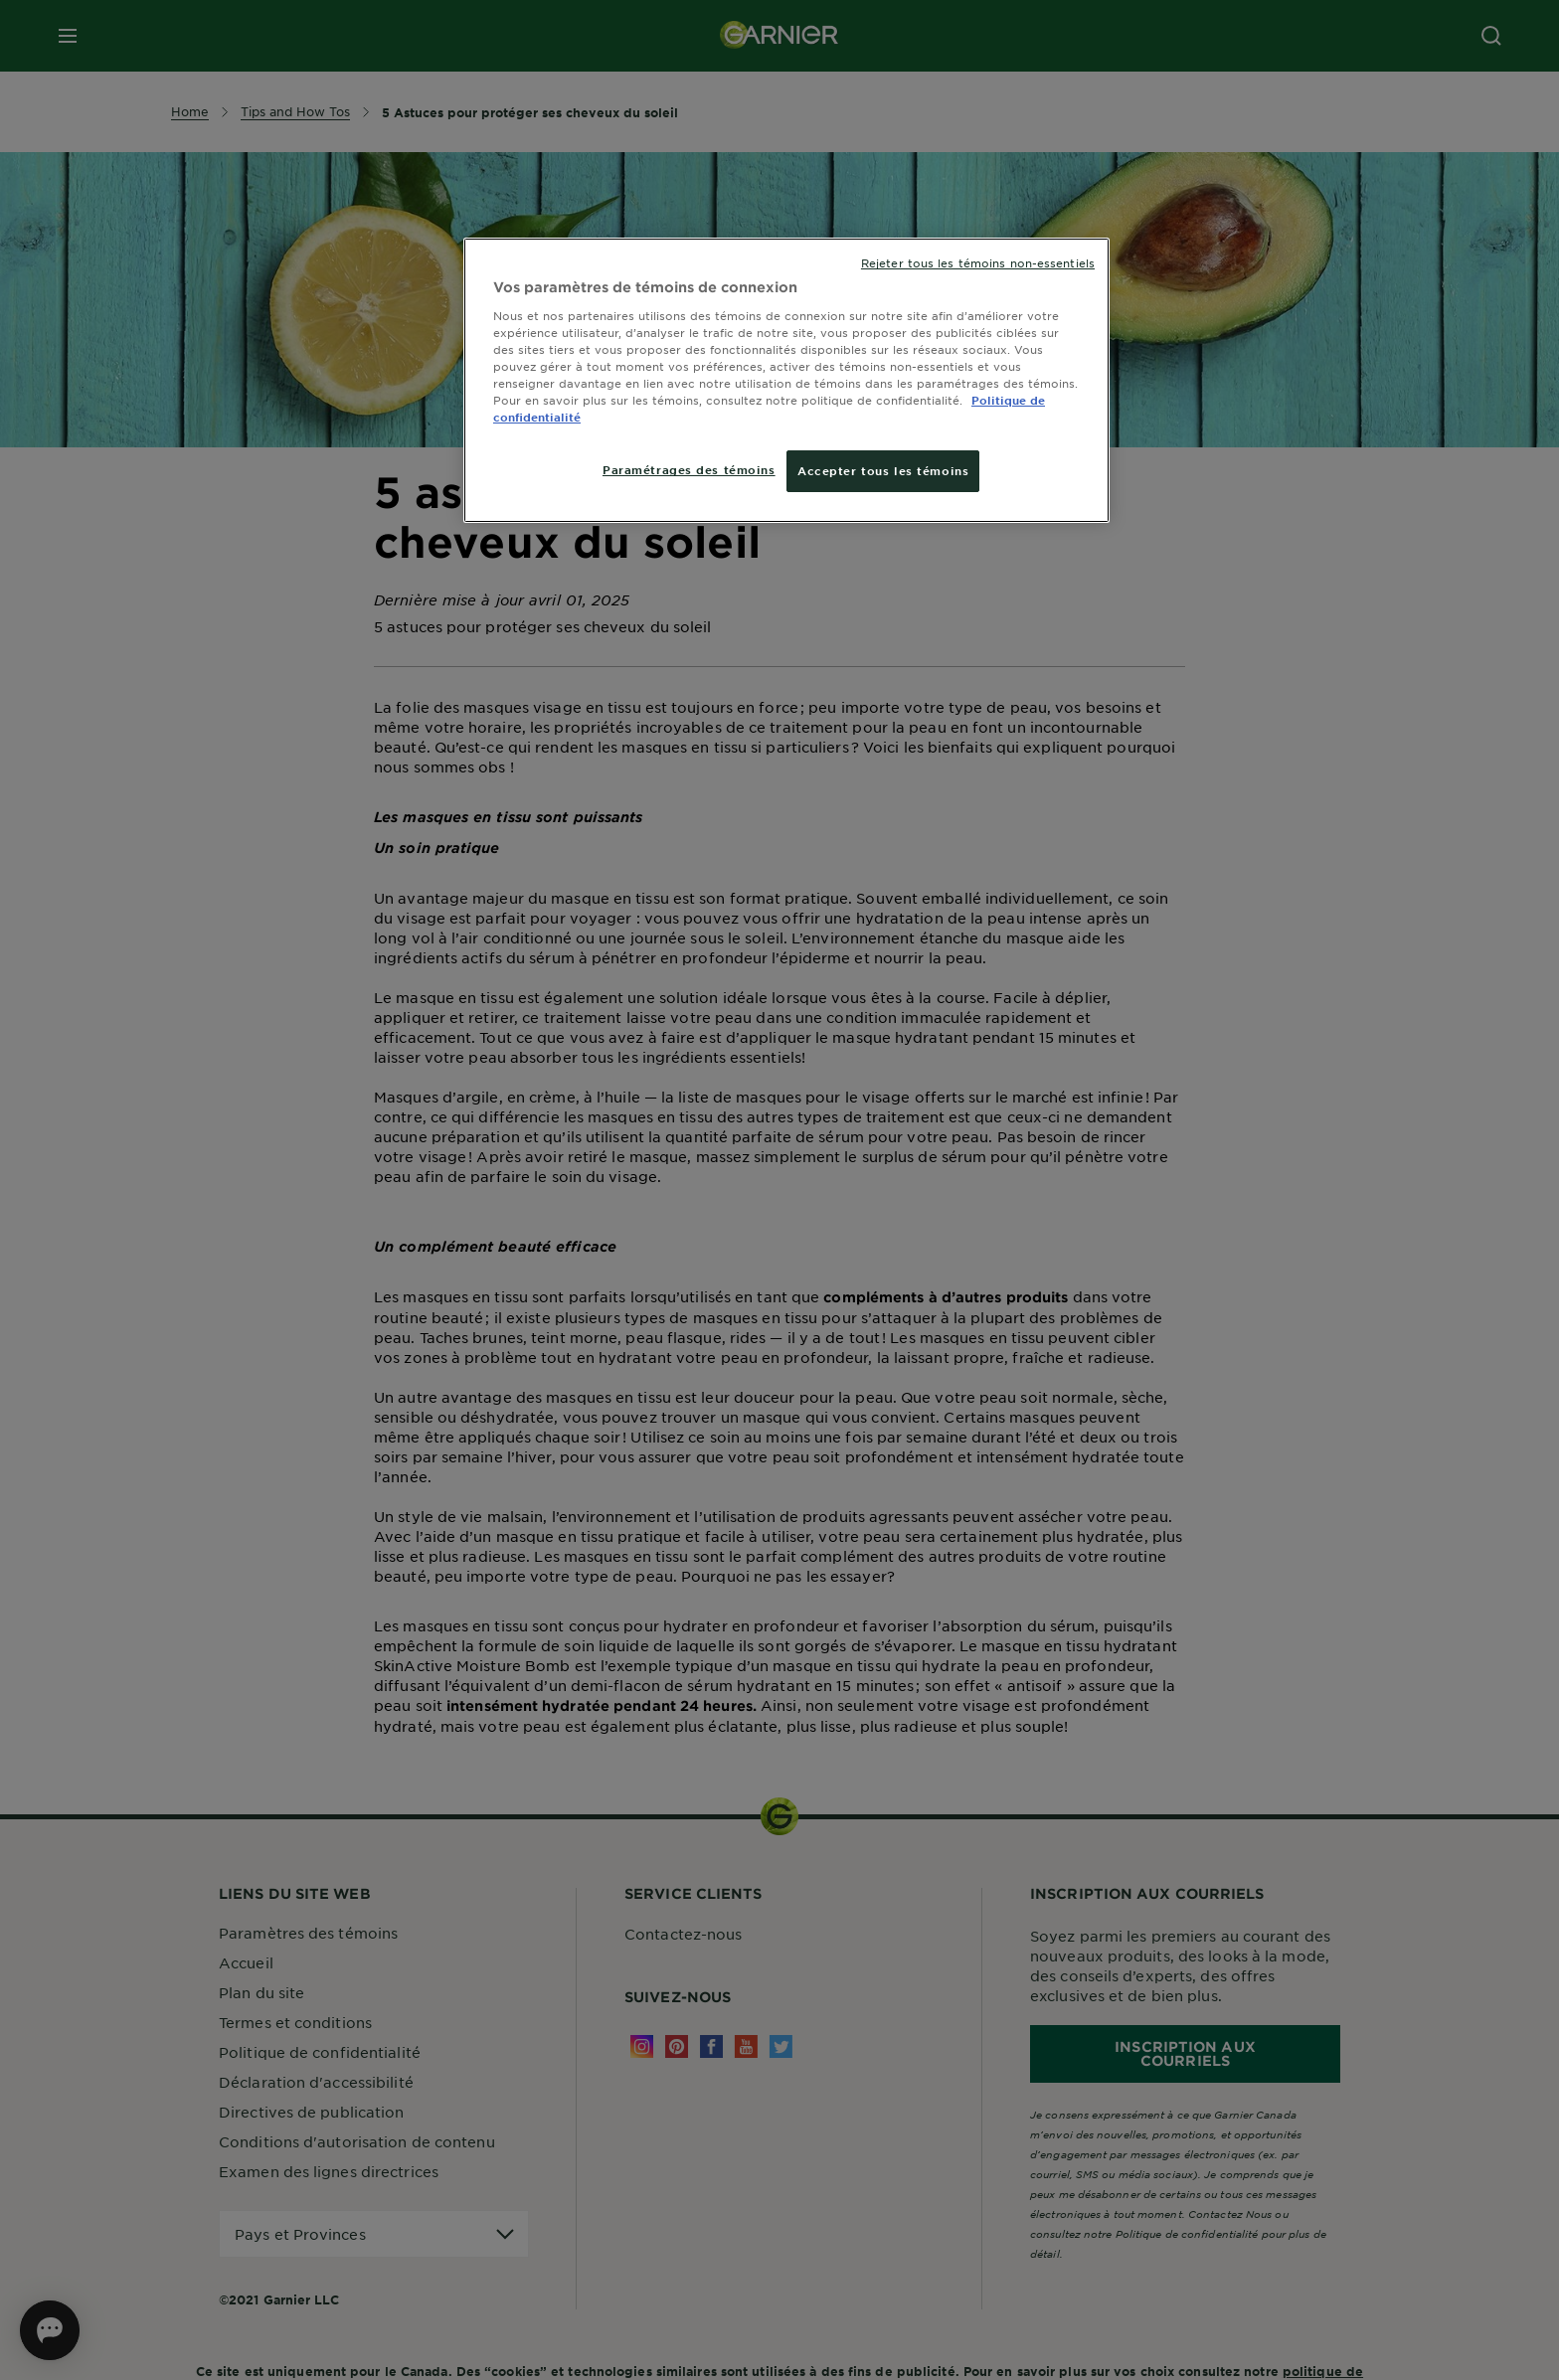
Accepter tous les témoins (882, 470)
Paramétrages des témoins (689, 469)
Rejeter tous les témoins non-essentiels (978, 262)
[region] (786, 380)
